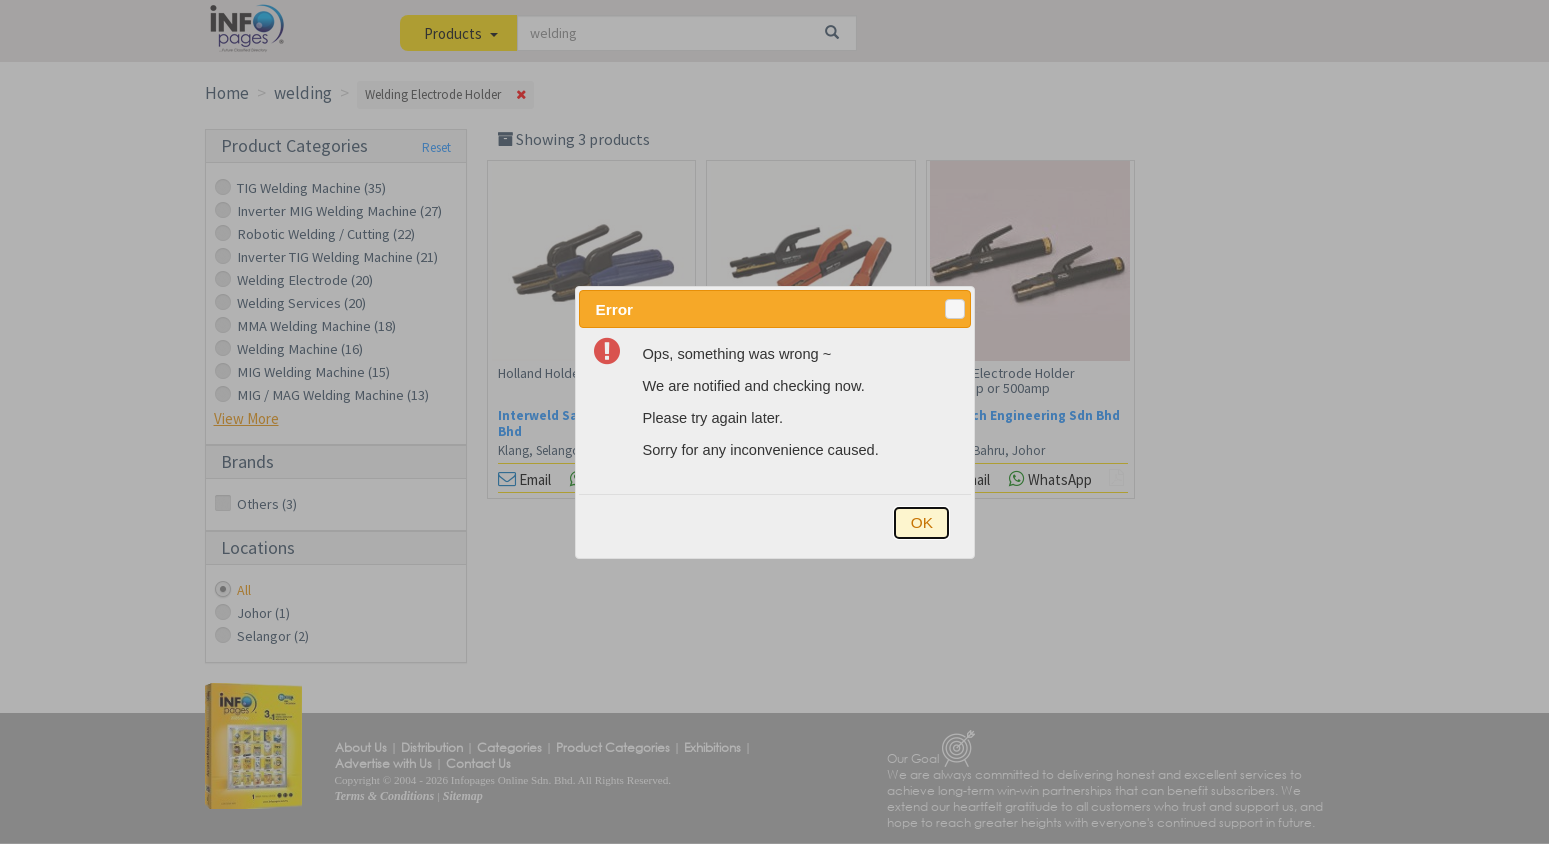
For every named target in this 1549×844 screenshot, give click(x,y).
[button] (955, 309)
